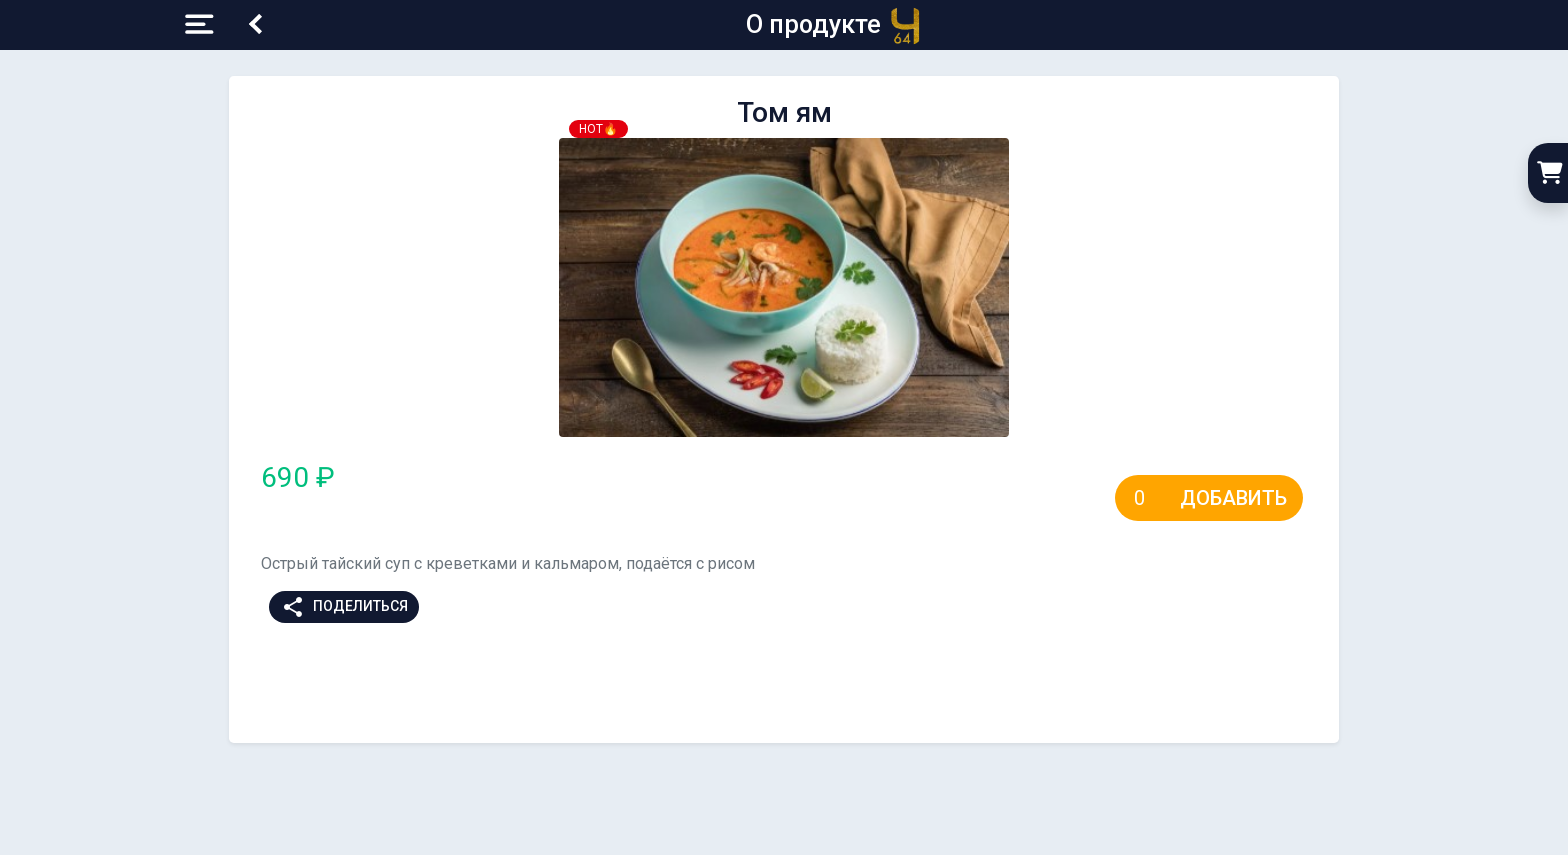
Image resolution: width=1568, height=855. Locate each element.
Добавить (1233, 498)
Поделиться (344, 607)
